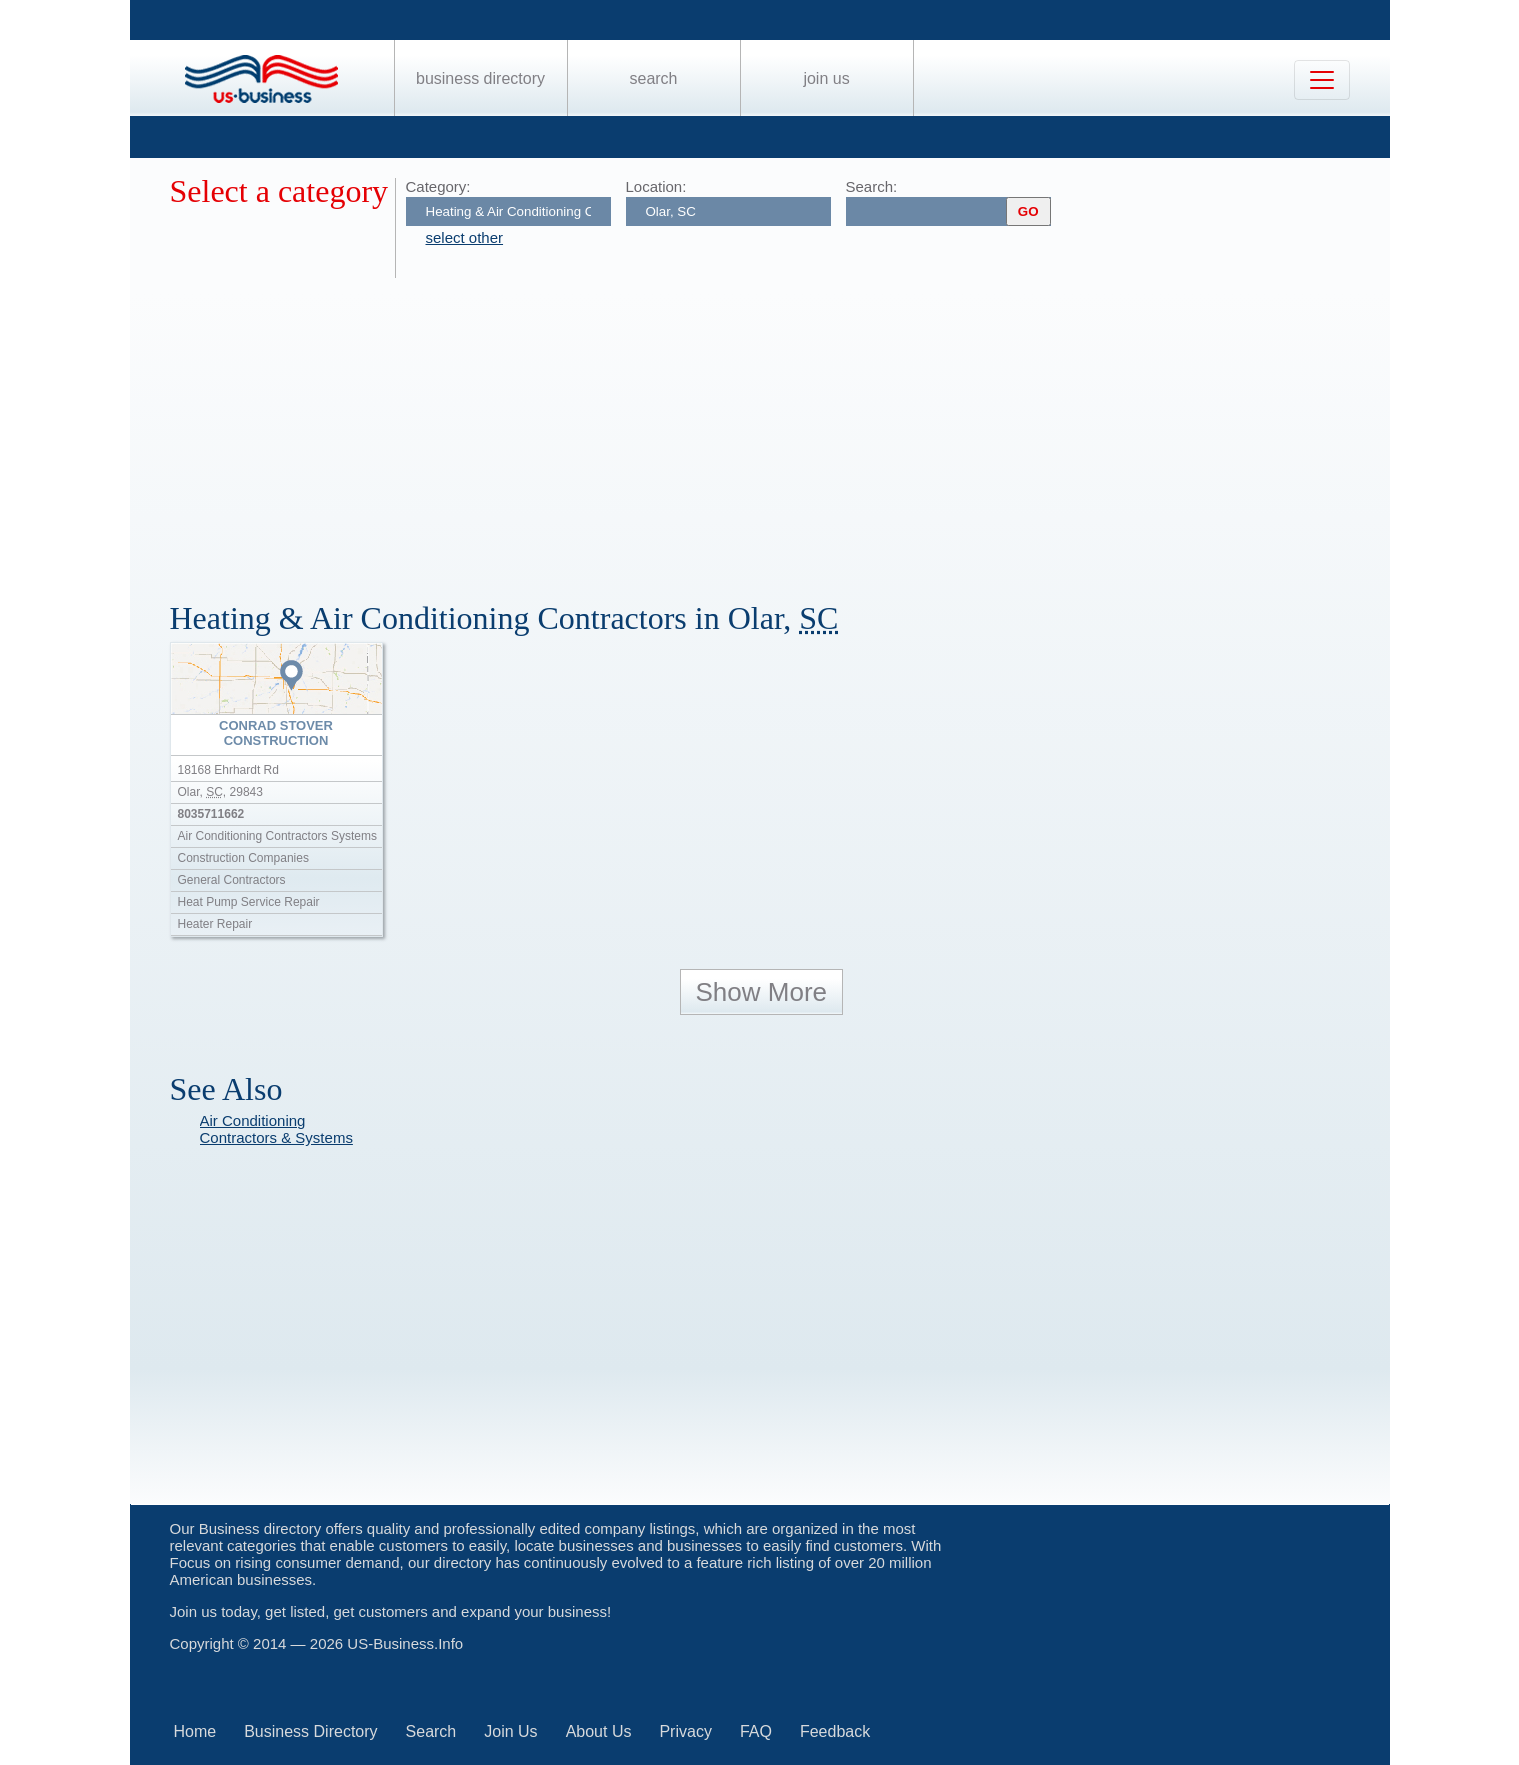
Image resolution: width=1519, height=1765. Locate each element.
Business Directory (480, 78)
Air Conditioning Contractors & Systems (276, 1129)
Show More (762, 992)
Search (653, 78)
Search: (872, 186)
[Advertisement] (770, 428)
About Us (599, 1731)
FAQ (756, 1731)
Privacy (685, 1731)
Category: (438, 186)
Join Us (826, 78)
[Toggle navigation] (1322, 80)
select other (465, 237)
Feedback (835, 1731)
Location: (656, 186)
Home (195, 1731)
